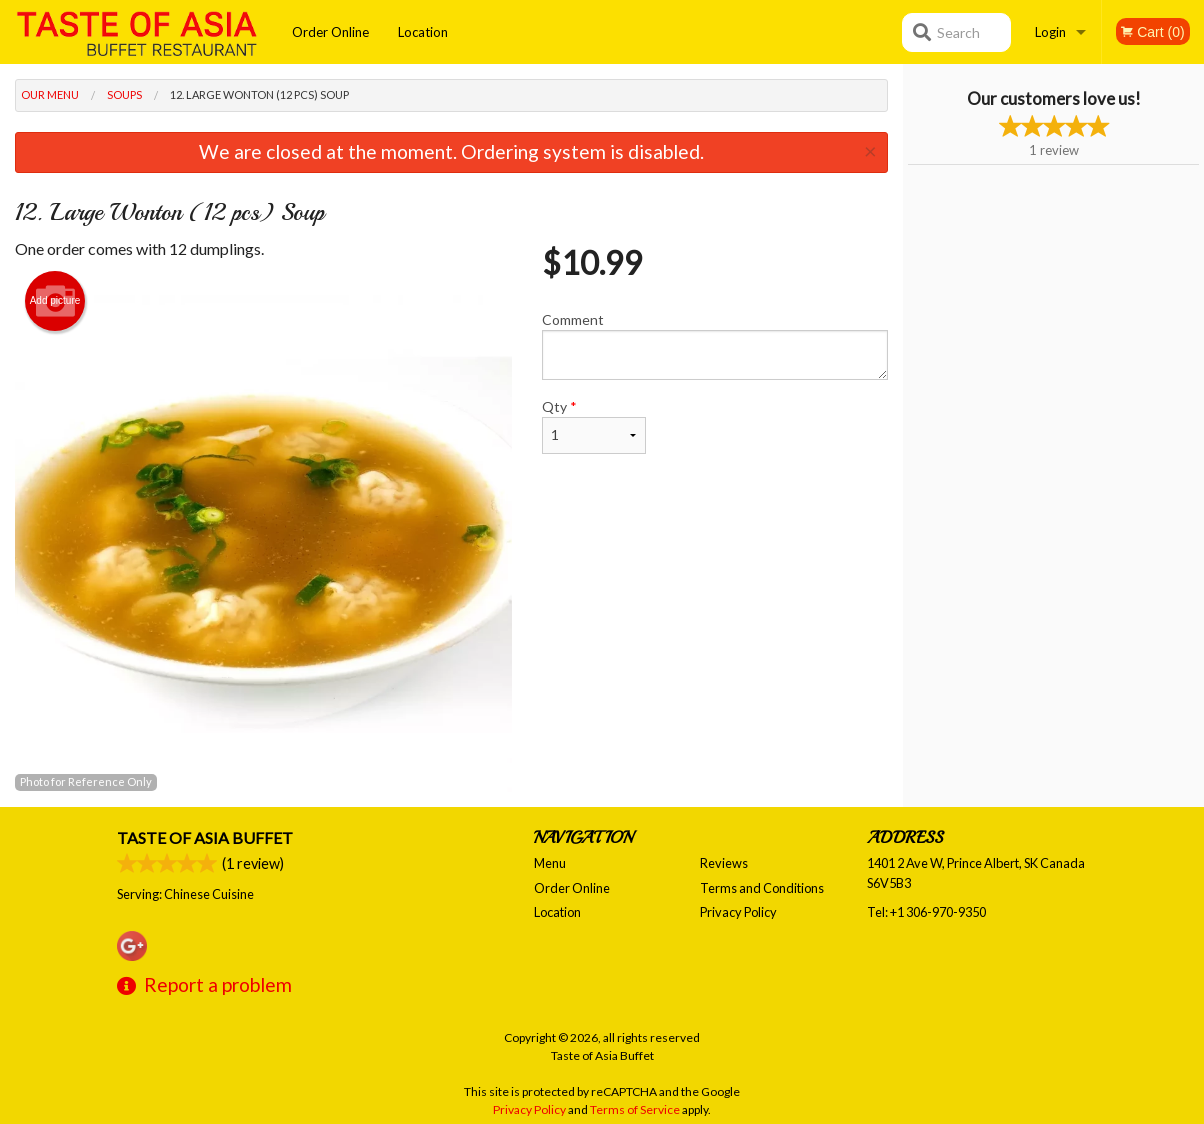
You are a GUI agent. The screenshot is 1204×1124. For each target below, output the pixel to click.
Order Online (330, 32)
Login (1050, 32)
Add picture (55, 301)
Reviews (724, 863)
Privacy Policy (738, 912)
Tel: (926, 912)
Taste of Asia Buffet (205, 837)
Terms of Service (635, 1109)
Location (423, 32)
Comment (715, 345)
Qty (594, 426)
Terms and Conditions (762, 888)
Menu (550, 863)
